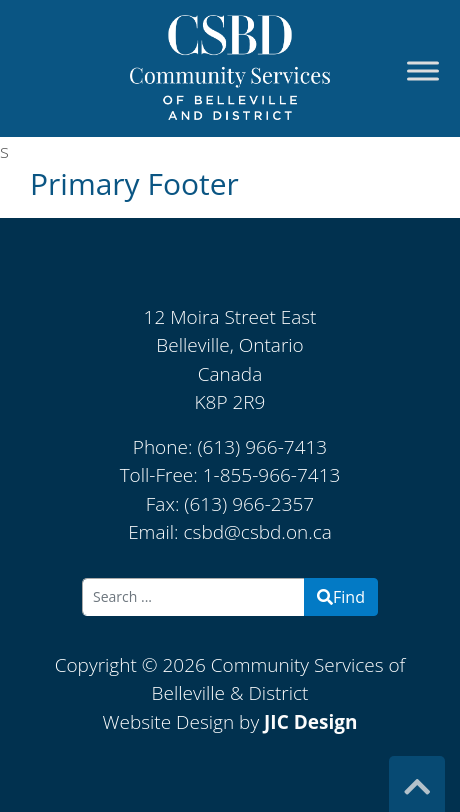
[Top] (417, 786)
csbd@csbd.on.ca (258, 532)
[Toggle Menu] (423, 71)
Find (341, 597)
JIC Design (310, 722)
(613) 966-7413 (262, 447)
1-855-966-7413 (272, 475)
